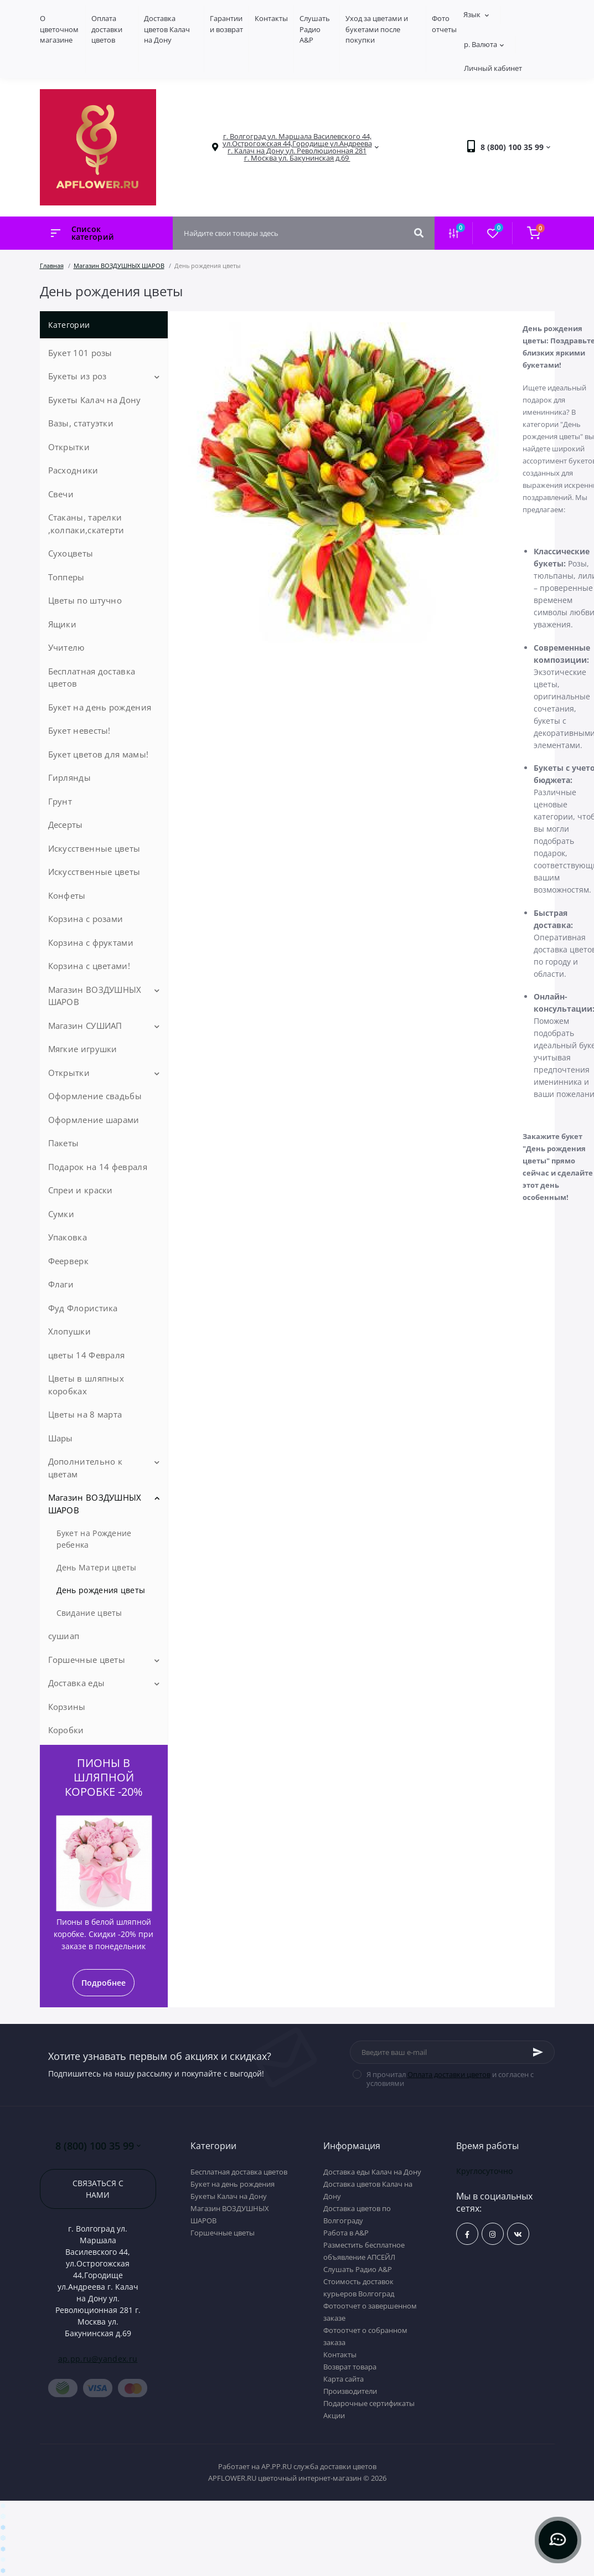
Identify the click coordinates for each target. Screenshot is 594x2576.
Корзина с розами (85, 918)
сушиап (64, 1635)
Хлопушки (69, 1331)
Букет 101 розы (80, 352)
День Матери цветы (96, 1567)
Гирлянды (69, 777)
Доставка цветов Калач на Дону (167, 29)
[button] (297, 147)
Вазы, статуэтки (81, 423)
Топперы (66, 577)
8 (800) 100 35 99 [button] (98, 2146)
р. (484, 44)
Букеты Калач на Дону (94, 399)
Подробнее (103, 1982)
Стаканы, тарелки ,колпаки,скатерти (86, 523)
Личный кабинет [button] (493, 68)
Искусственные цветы (94, 848)
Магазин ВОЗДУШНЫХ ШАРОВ (119, 265)
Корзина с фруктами (90, 942)
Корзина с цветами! (89, 965)
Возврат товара (349, 2367)
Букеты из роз (77, 376)
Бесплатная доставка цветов (92, 677)
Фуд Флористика (83, 1307)
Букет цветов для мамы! (98, 754)
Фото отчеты (444, 23)
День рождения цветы (101, 1590)
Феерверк (68, 1260)
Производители (350, 2391)
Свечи (61, 493)
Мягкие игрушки (82, 1048)
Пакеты (63, 1142)
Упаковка (67, 1237)
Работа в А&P (346, 2233)
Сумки (61, 1213)
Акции (334, 2415)
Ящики (62, 624)
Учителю (66, 647)
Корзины (67, 1706)
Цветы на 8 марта (85, 1414)
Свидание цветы (89, 1613)
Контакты (271, 18)
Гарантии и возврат (226, 23)
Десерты (65, 824)
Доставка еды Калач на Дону (372, 2172)
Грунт (60, 801)
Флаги (61, 1284)
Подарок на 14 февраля (97, 1166)
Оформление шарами (94, 1119)
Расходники (73, 470)
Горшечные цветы (87, 1659)
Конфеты (67, 895)
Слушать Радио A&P (314, 29)
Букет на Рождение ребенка (94, 1539)
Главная (52, 265)
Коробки (66, 1729)
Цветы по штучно (85, 600)
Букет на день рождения (100, 707)
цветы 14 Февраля (86, 1355)
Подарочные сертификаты (369, 2403)
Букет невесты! (79, 730)
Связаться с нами (98, 2189)
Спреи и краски (80, 1190)
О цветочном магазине (59, 29)
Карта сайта (343, 2379)
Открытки (69, 446)
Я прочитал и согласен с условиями (450, 2079)
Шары (60, 1438)
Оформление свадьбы (95, 1095)
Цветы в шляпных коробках (86, 1385)
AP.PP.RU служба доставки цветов (318, 2466)
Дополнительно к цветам (85, 1468)
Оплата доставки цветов (106, 29)
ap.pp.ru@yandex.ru (97, 2358)
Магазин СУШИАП (85, 1025)
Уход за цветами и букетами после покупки (376, 29)
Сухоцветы (71, 553)
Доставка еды (76, 1682)
